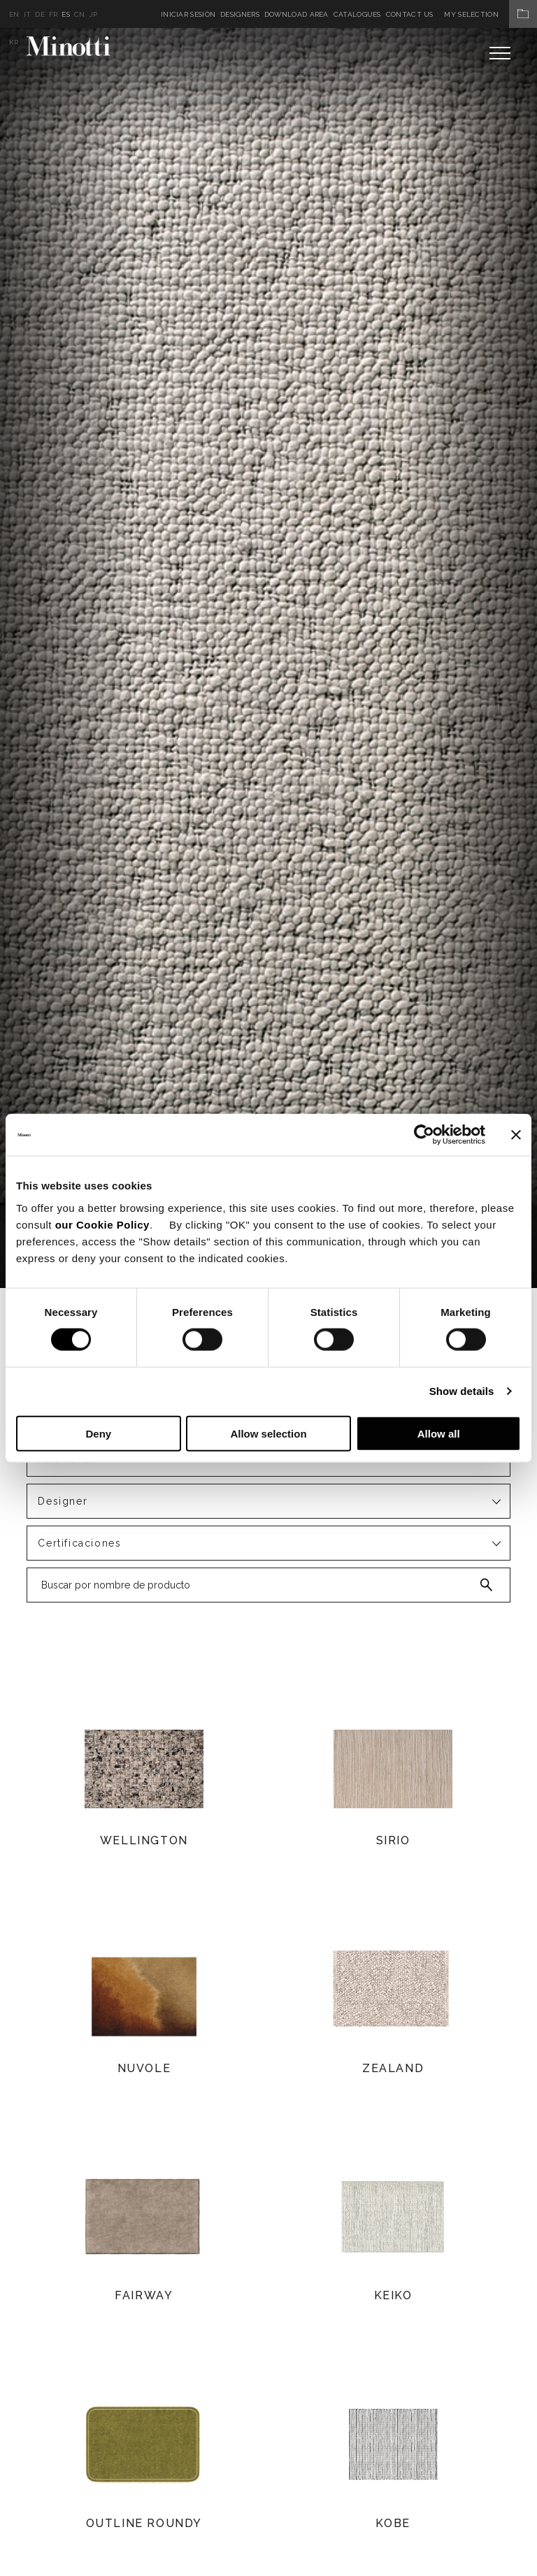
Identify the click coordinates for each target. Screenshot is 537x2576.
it (27, 14)
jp (94, 14)
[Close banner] (516, 1135)
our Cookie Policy (102, 1224)
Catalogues (357, 14)
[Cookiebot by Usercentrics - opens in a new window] (424, 1134)
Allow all (438, 1433)
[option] (268, 658)
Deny (98, 1433)
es (66, 14)
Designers (239, 14)
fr (53, 14)
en (14, 14)
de (40, 14)
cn (79, 14)
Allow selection (268, 1433)
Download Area (296, 14)
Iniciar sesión (188, 14)
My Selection (490, 14)
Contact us (410, 14)
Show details (461, 1391)
